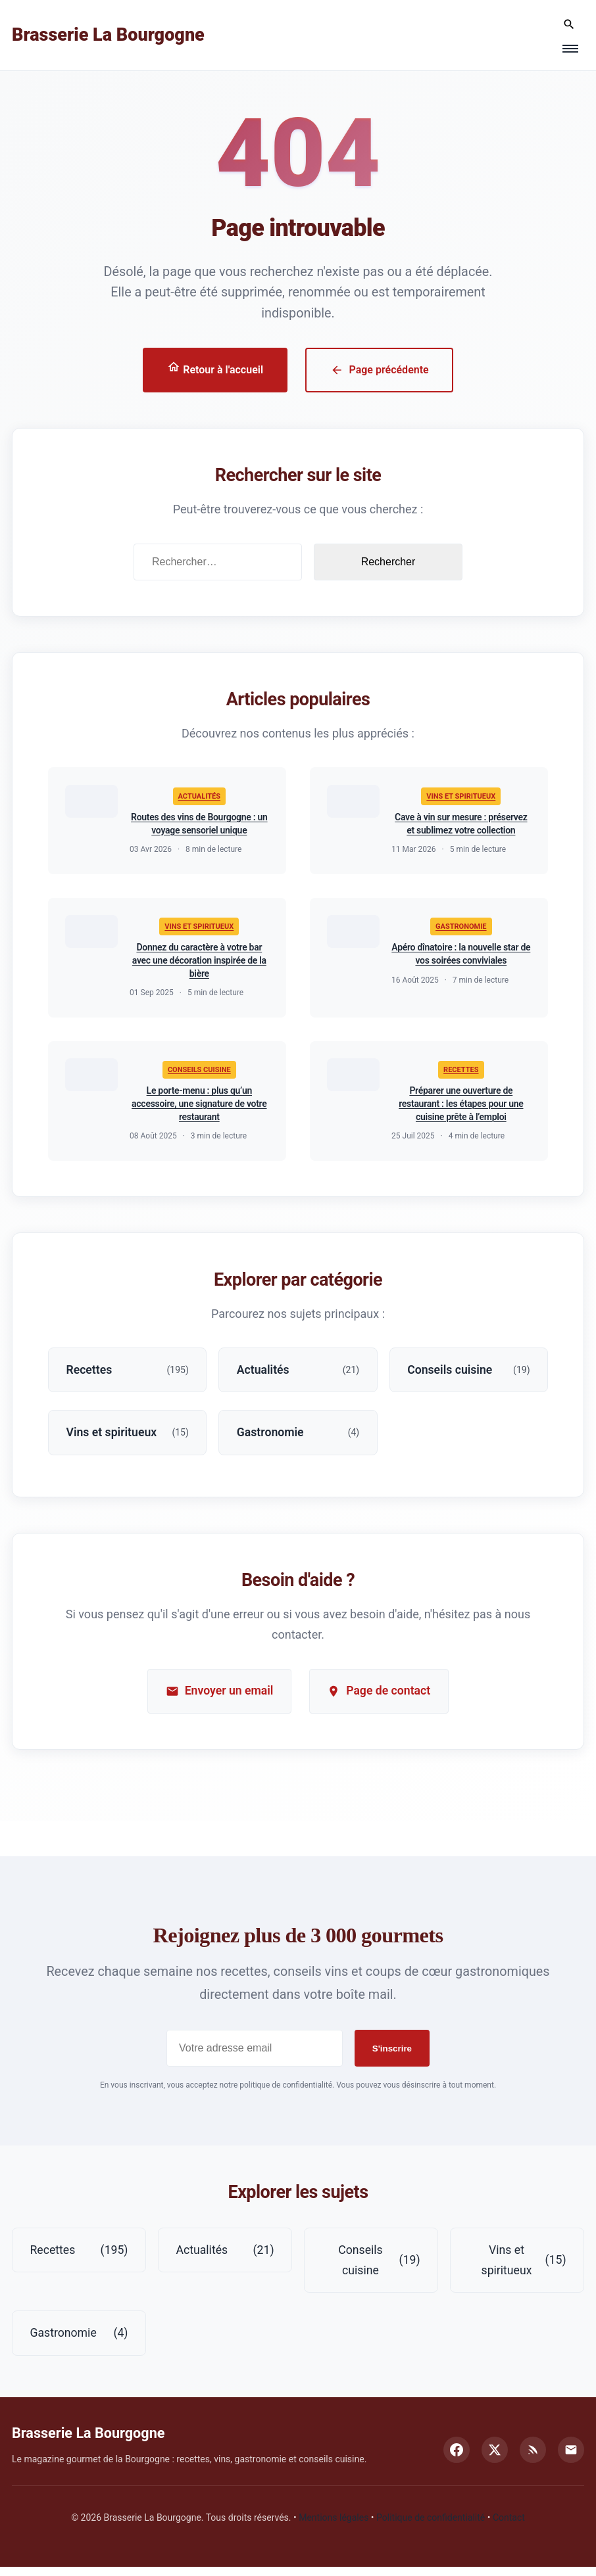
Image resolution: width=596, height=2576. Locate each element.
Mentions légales (333, 2526)
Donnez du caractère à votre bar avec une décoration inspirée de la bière (199, 963)
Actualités (199, 797)
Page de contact (380, 1697)
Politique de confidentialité (430, 2526)
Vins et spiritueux (461, 797)
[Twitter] (495, 2459)
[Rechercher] (569, 25)
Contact (509, 2526)
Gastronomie (461, 929)
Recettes (460, 1073)
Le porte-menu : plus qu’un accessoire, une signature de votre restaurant (199, 1108)
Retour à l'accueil (215, 369)
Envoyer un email (218, 1697)
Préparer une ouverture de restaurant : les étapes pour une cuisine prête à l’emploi (461, 1108)
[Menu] (570, 49)
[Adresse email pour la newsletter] (254, 2055)
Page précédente (379, 370)
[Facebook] (456, 2459)
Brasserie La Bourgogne (108, 34)
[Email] (571, 2459)
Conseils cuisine (199, 1073)
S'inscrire (392, 2056)
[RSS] (533, 2459)
